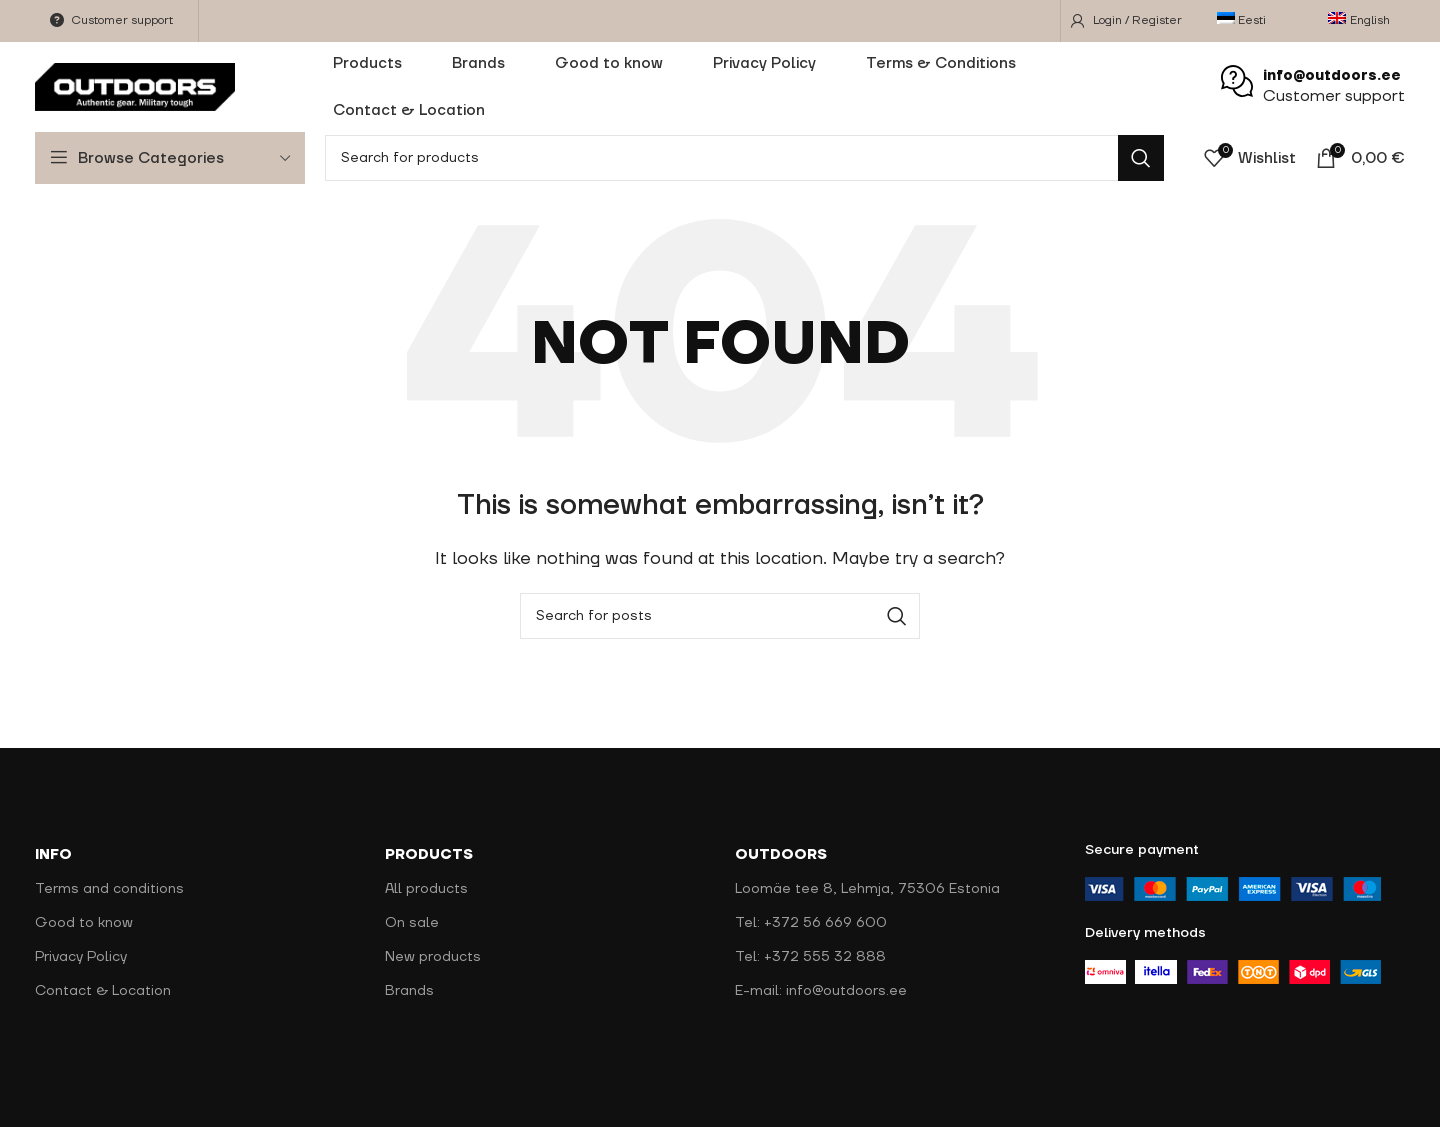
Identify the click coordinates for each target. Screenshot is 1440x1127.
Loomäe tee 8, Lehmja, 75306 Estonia (867, 889)
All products (426, 889)
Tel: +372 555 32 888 (810, 957)
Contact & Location (103, 991)
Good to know (84, 923)
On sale (412, 923)
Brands (409, 991)
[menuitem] (1248, 21)
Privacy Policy (81, 957)
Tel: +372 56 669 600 (811, 923)
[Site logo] (135, 86)
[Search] (744, 158)
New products (433, 957)
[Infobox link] (1313, 87)
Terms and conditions (109, 889)
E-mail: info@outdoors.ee (821, 991)
